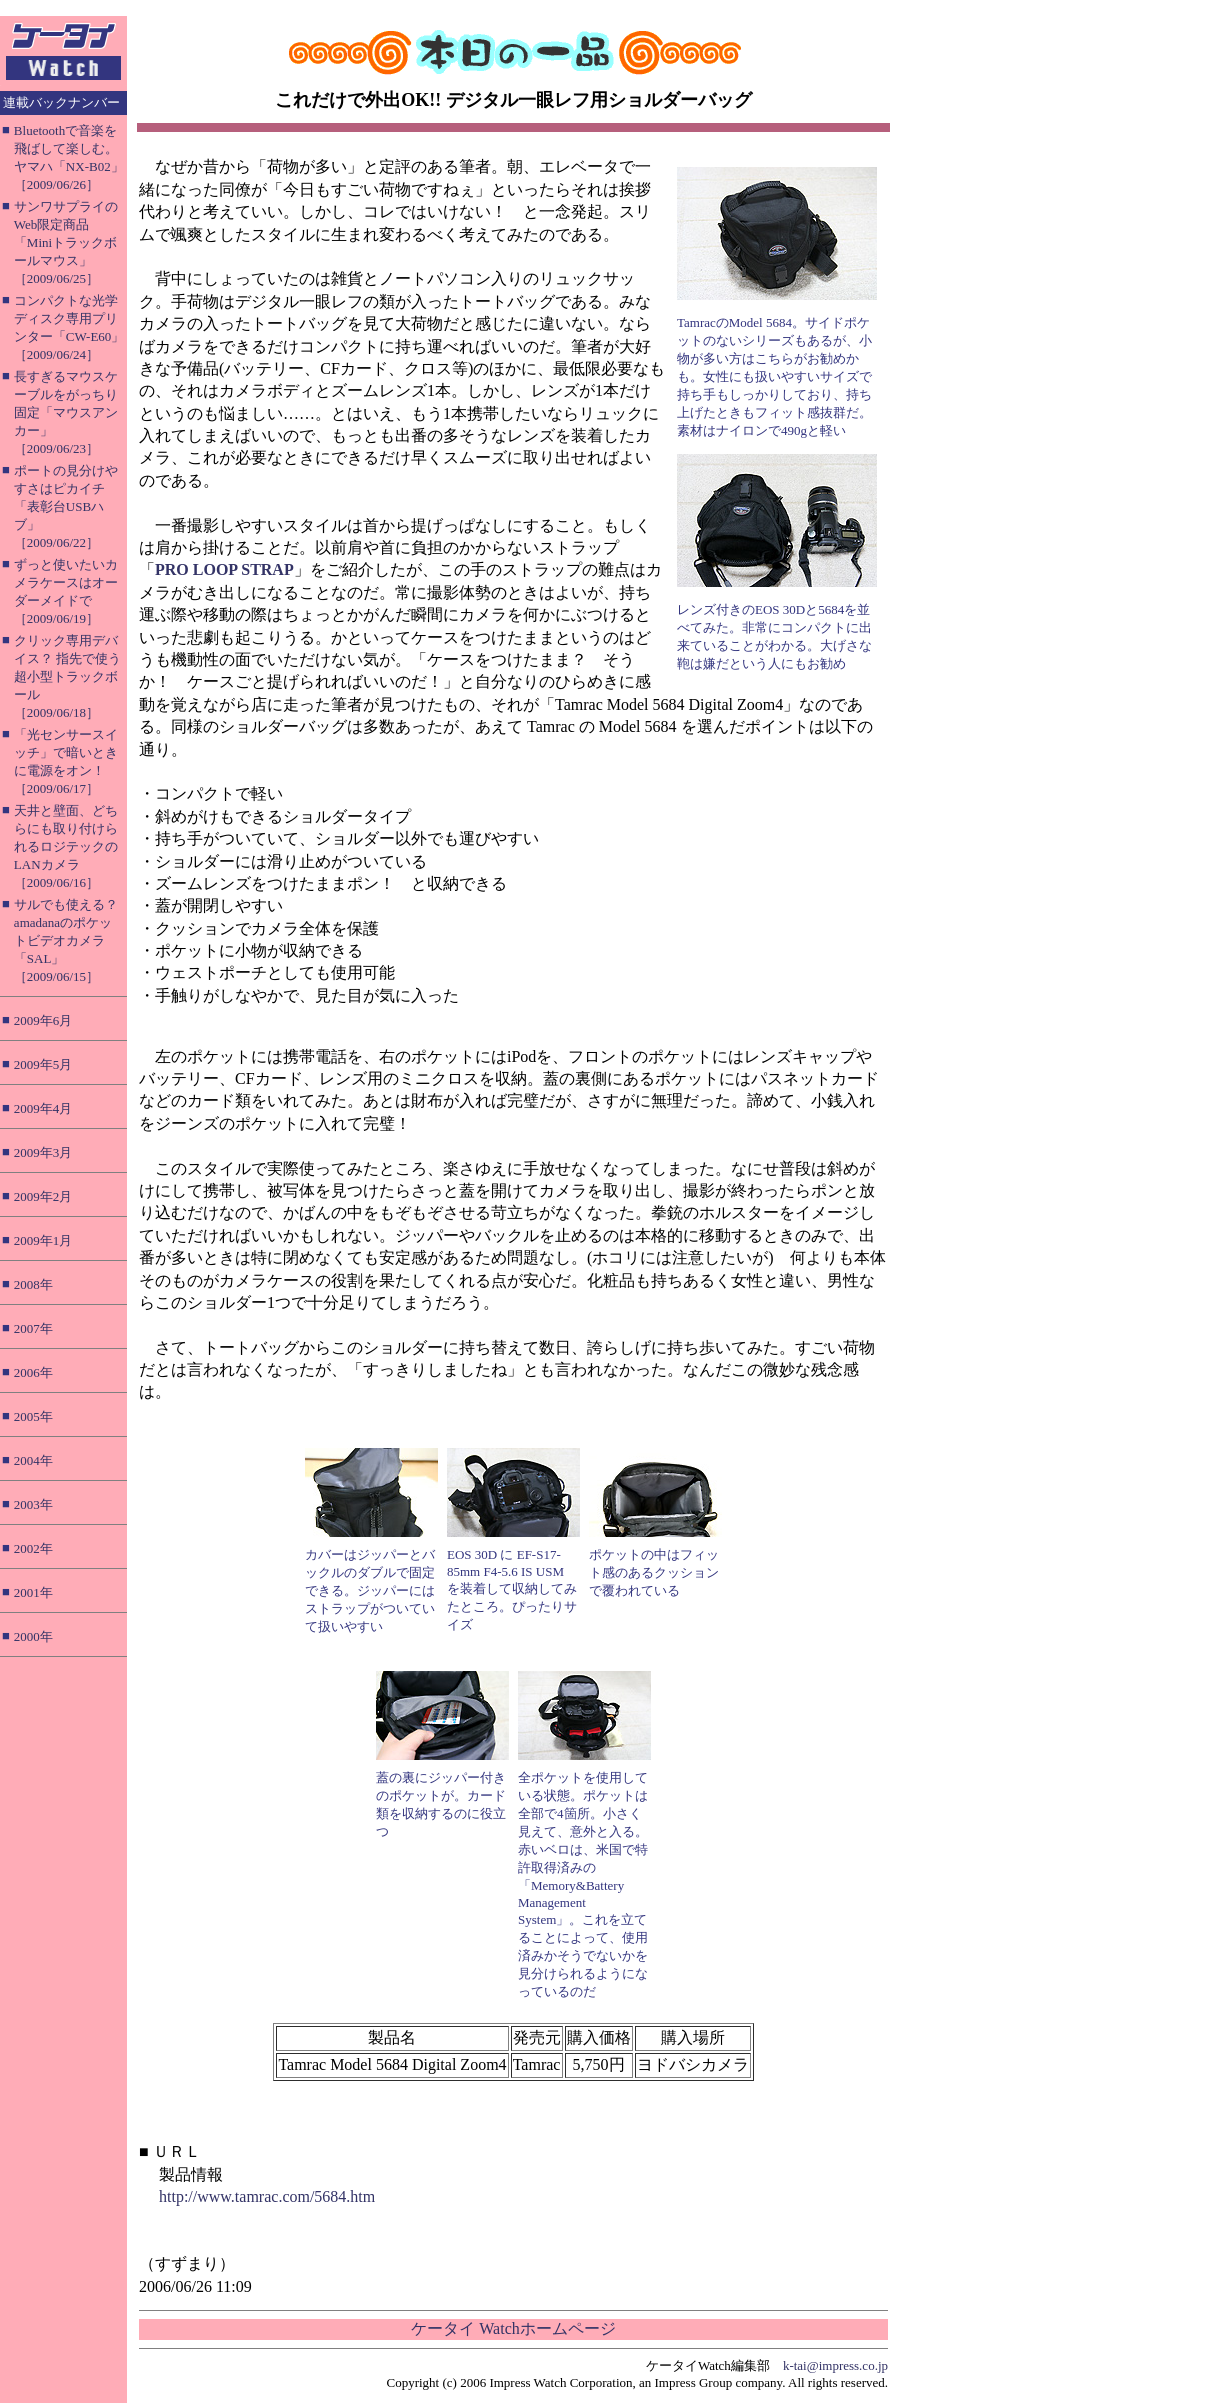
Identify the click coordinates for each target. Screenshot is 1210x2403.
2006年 (33, 1372)
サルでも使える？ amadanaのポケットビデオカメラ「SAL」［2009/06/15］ (66, 940)
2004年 (33, 1460)
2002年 (33, 1548)
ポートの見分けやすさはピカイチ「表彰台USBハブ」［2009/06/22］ (66, 506)
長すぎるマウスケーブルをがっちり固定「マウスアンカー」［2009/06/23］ (66, 412)
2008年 (33, 1284)
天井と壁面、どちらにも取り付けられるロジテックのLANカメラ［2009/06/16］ (66, 846)
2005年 (33, 1416)
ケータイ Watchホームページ (513, 2328)
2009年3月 (43, 1152)
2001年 (33, 1592)
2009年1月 (43, 1240)
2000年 (33, 1636)
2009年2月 (43, 1196)
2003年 (33, 1504)
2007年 (33, 1328)
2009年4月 (43, 1108)
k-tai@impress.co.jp (835, 2365)
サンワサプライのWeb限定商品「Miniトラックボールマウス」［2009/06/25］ (66, 242)
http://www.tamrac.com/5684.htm (267, 2196)
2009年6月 (43, 1020)
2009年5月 (43, 1064)
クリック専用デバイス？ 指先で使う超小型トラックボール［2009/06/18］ (67, 676)
